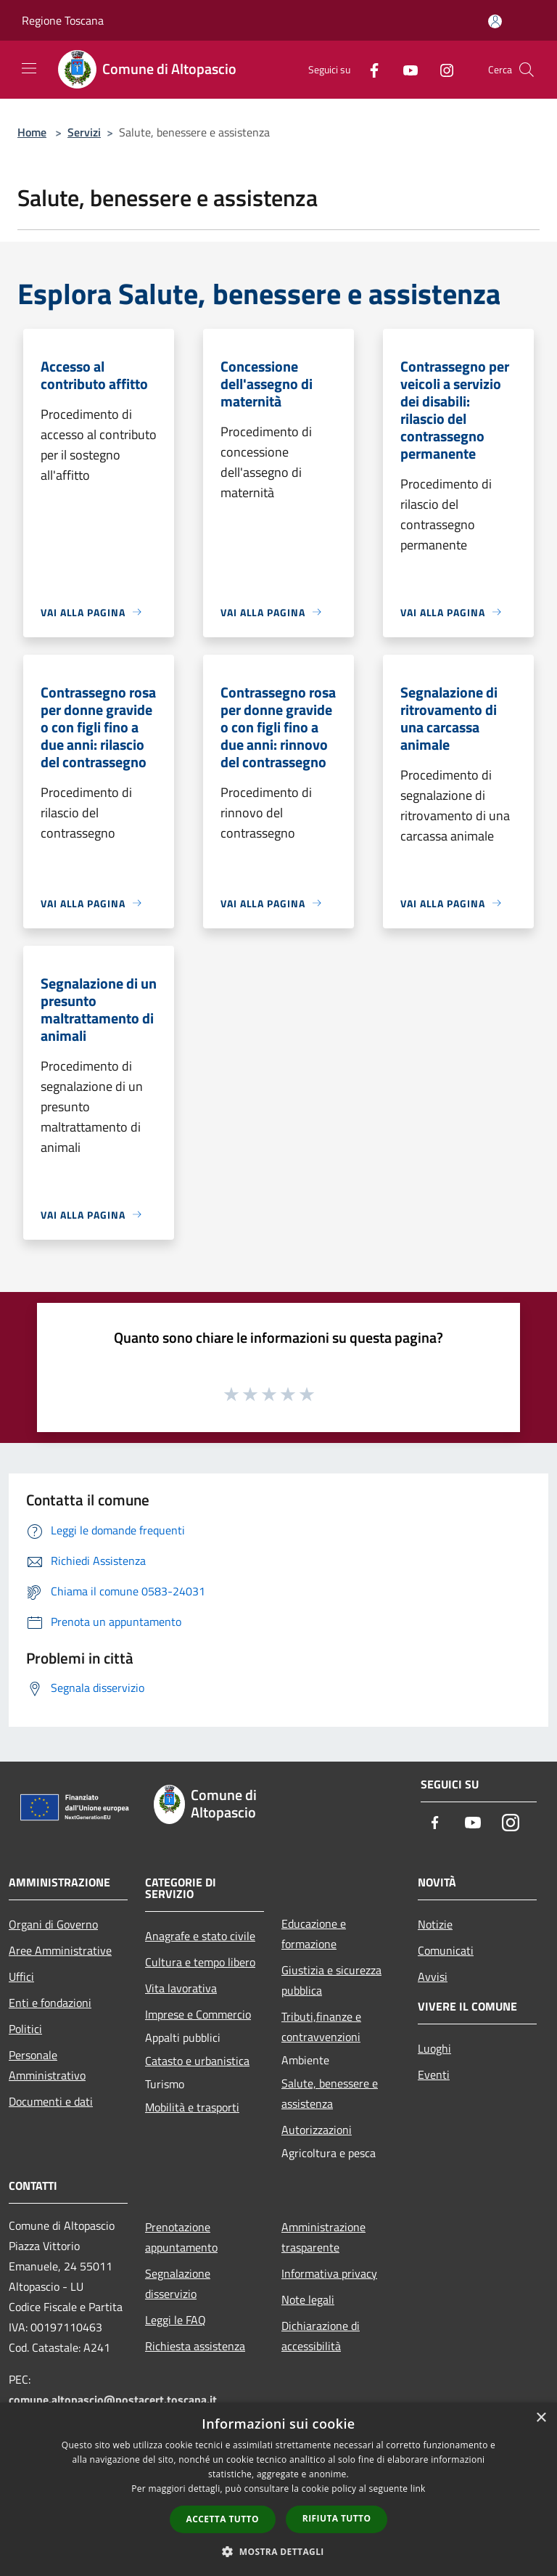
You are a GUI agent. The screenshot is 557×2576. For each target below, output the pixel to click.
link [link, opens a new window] (418, 2488)
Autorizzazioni (316, 2129)
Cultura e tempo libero (200, 1962)
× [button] (540, 2418)
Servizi (84, 132)
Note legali (307, 2299)
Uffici (21, 1976)
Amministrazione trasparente (323, 2237)
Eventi (434, 2074)
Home (31, 132)
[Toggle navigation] (29, 68)
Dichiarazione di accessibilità (320, 2336)
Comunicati (446, 1950)
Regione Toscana (63, 20)
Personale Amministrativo (47, 2065)
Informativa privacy (329, 2273)
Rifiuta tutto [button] (336, 2518)
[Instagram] (440, 69)
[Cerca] (526, 69)
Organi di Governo (53, 1924)
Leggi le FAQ (175, 2319)
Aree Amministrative (60, 1950)
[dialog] (278, 2489)
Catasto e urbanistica (197, 2060)
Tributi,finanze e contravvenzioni (321, 2026)
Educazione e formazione (313, 1934)
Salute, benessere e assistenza (329, 2093)
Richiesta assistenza (195, 2346)
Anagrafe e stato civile (200, 1936)
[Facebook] (368, 69)
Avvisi (432, 1976)
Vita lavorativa (181, 1988)
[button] (278, 2551)
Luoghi (434, 2048)
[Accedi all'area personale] (495, 21)
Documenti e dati (51, 2101)
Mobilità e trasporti (192, 2107)
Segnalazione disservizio (177, 2283)
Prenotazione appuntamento (181, 2237)
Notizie (435, 1924)
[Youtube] (404, 69)
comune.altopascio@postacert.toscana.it (113, 2399)
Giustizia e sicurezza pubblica (331, 1980)
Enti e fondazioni (50, 2002)
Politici (25, 2028)
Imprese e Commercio (198, 2014)
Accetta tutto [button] (222, 2519)
